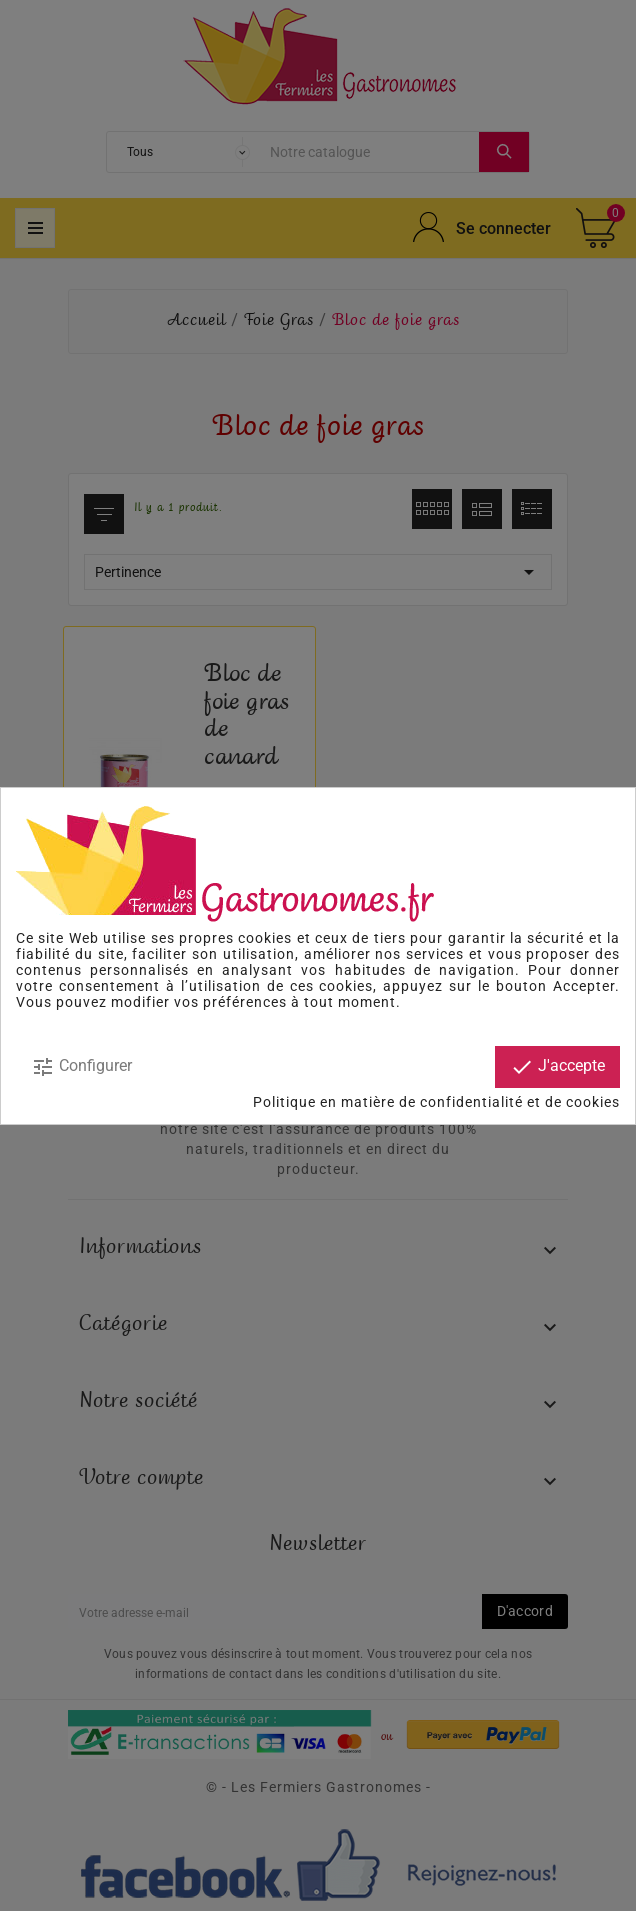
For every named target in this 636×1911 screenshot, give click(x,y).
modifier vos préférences (199, 1002)
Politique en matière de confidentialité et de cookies (436, 1102)
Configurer (81, 1067)
